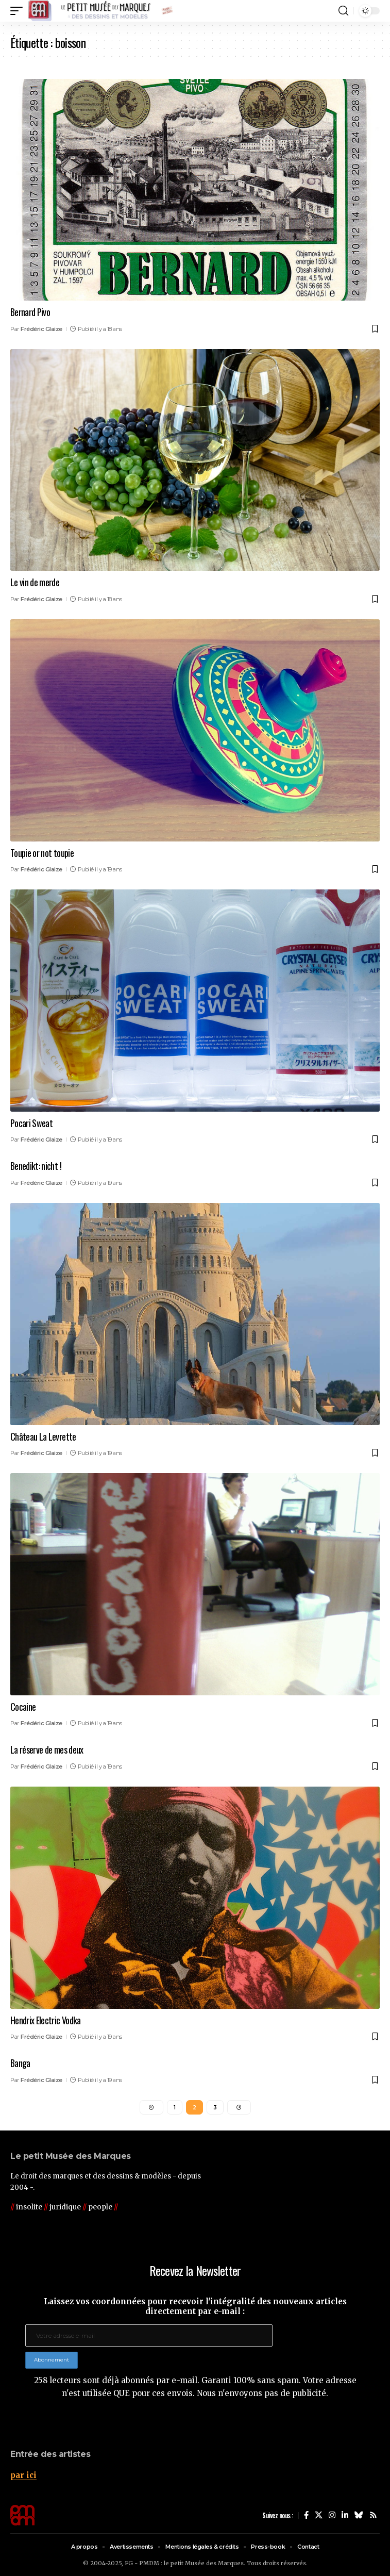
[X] (318, 2515)
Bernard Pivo (30, 312)
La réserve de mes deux (46, 1749)
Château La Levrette (43, 1436)
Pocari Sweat (31, 1123)
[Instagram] (332, 2515)
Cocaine (23, 1706)
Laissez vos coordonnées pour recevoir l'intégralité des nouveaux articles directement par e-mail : (195, 2306)
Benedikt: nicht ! (35, 1166)
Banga (20, 2063)
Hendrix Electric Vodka (45, 2020)
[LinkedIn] (345, 2515)
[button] (19, 11)
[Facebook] (306, 2515)
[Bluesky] (359, 2515)
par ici (23, 2475)
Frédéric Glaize (41, 329)
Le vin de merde (34, 582)
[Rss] (373, 2515)
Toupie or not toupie (42, 853)
